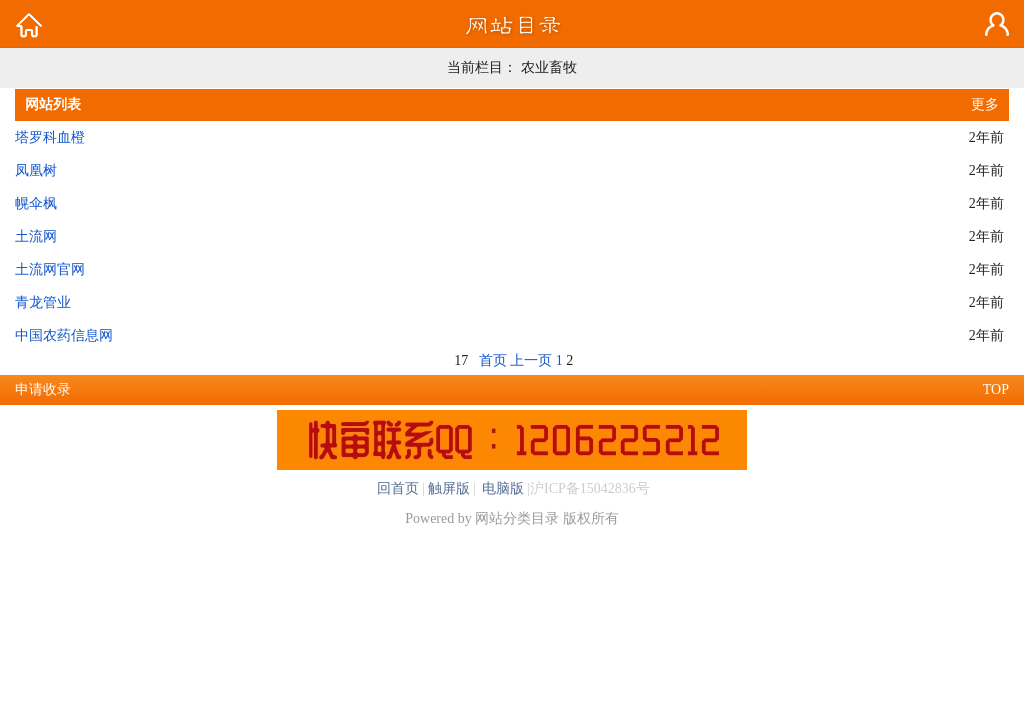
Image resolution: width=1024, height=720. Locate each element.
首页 (493, 360)
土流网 (36, 236)
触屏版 (449, 488)
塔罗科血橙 (50, 137)
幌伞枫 (36, 203)
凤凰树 (36, 170)
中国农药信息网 (64, 335)
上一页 (531, 360)
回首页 (398, 488)
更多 (985, 104)
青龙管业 (43, 302)
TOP (996, 389)
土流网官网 (50, 269)
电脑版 (502, 488)
